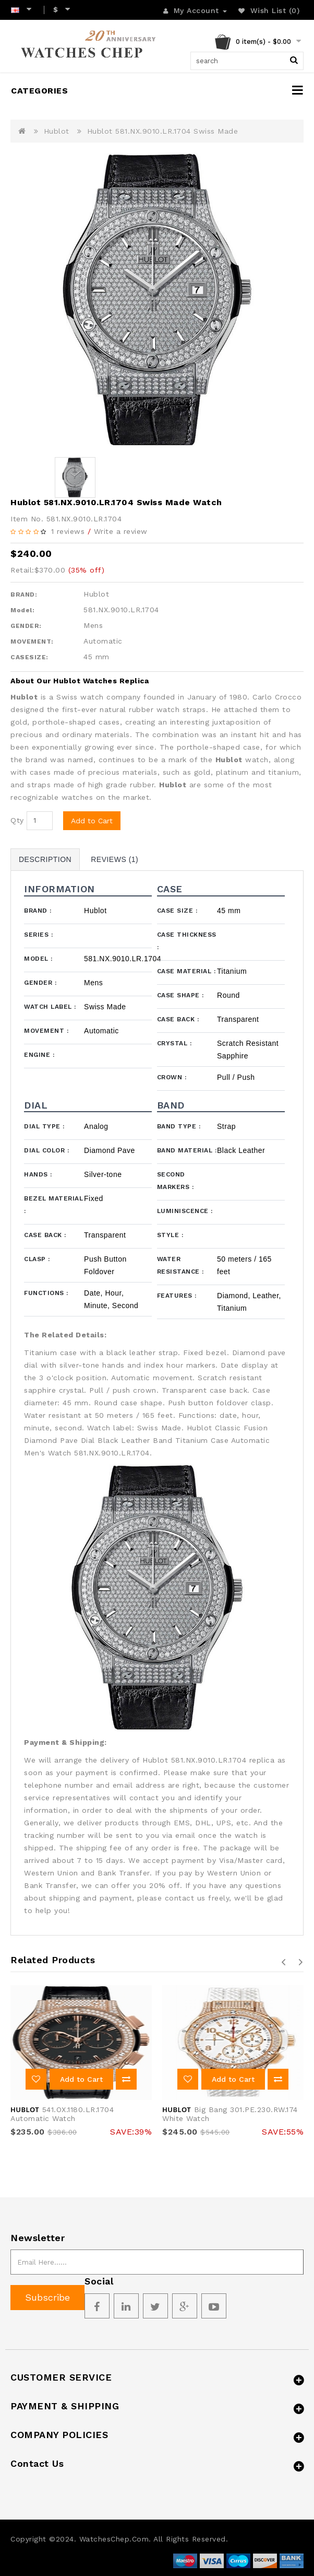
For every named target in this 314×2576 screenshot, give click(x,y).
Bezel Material (53, 1205)
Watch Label (50, 1006)
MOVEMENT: (32, 641)
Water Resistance (180, 1265)
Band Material (187, 1150)
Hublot (56, 131)
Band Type (179, 1126)
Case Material (186, 971)
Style (170, 1235)
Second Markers (175, 1181)
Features (177, 1295)
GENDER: (26, 626)
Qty (17, 820)
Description (45, 859)
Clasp (37, 1259)
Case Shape (180, 995)
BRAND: (23, 594)
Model (38, 958)
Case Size (177, 910)
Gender (40, 982)
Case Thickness (186, 941)
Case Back (178, 1019)
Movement (46, 1030)
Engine (39, 1054)
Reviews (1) (114, 859)
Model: (22, 610)
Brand (38, 910)
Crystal (174, 1043)
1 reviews (68, 531)
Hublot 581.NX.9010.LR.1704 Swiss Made (162, 131)
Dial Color (46, 1150)
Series (38, 934)
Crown (172, 1077)
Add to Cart (92, 821)
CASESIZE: (29, 657)
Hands (38, 1174)
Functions (46, 1293)
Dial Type (44, 1126)
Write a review (121, 531)
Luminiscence (185, 1211)
